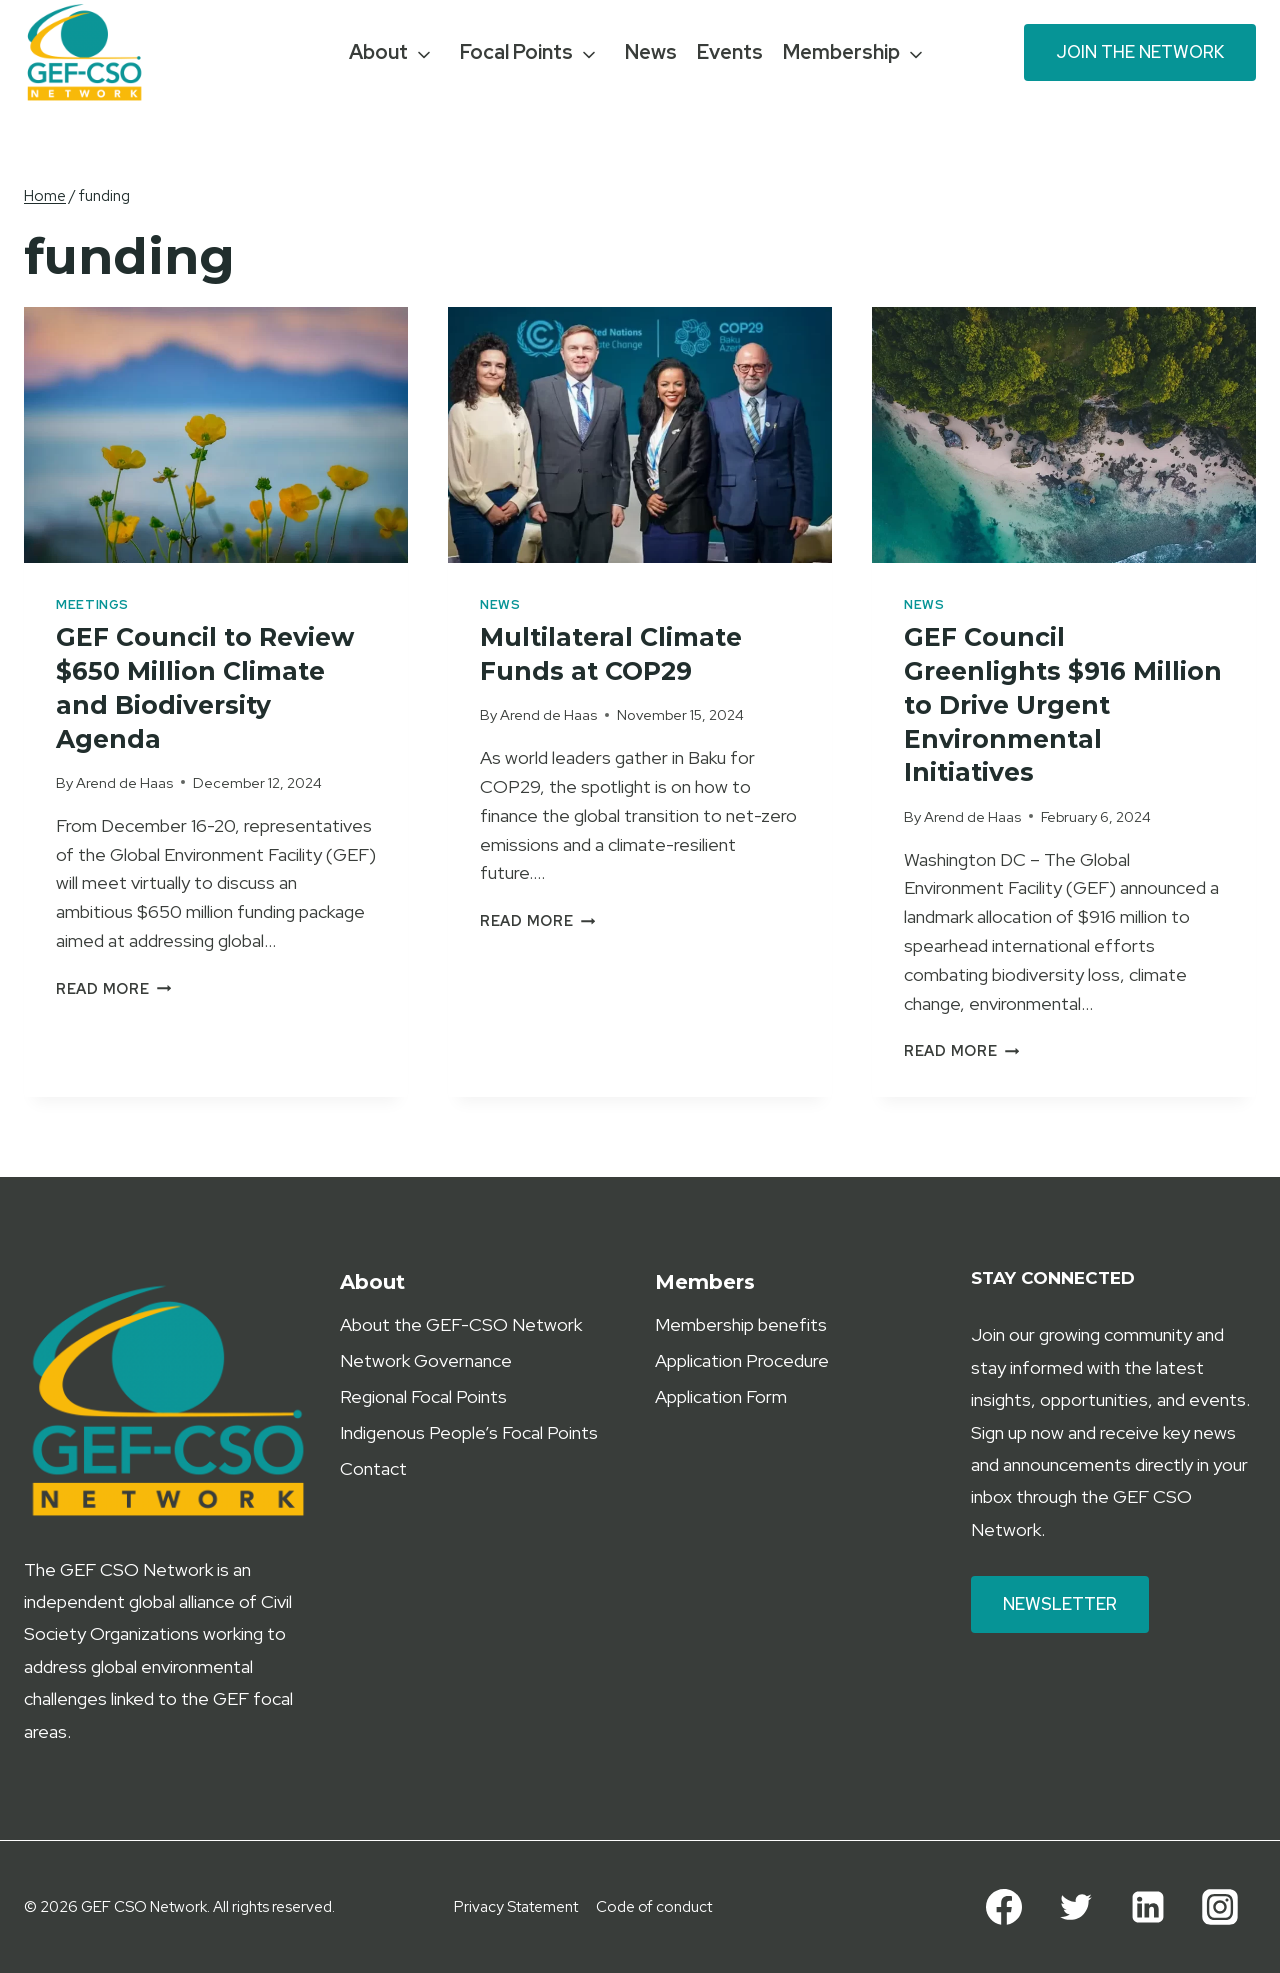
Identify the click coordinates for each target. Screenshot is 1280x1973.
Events (730, 52)
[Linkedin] (1148, 1907)
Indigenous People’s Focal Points (469, 1432)
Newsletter (1060, 1604)
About (378, 52)
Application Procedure (742, 1360)
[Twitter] (1076, 1907)
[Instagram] (1220, 1907)
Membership (841, 52)
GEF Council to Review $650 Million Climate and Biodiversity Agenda (209, 687)
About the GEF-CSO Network (461, 1324)
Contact (373, 1468)
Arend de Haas (124, 782)
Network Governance (426, 1360)
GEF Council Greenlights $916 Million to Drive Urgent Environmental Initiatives (1058, 704)
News (651, 52)
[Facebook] (1004, 1907)
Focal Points (516, 52)
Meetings (92, 604)
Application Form (721, 1396)
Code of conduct (654, 1907)
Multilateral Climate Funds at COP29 (615, 654)
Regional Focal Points (423, 1396)
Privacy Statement (516, 1907)
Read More (113, 988)
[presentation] (216, 435)
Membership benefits (741, 1324)
